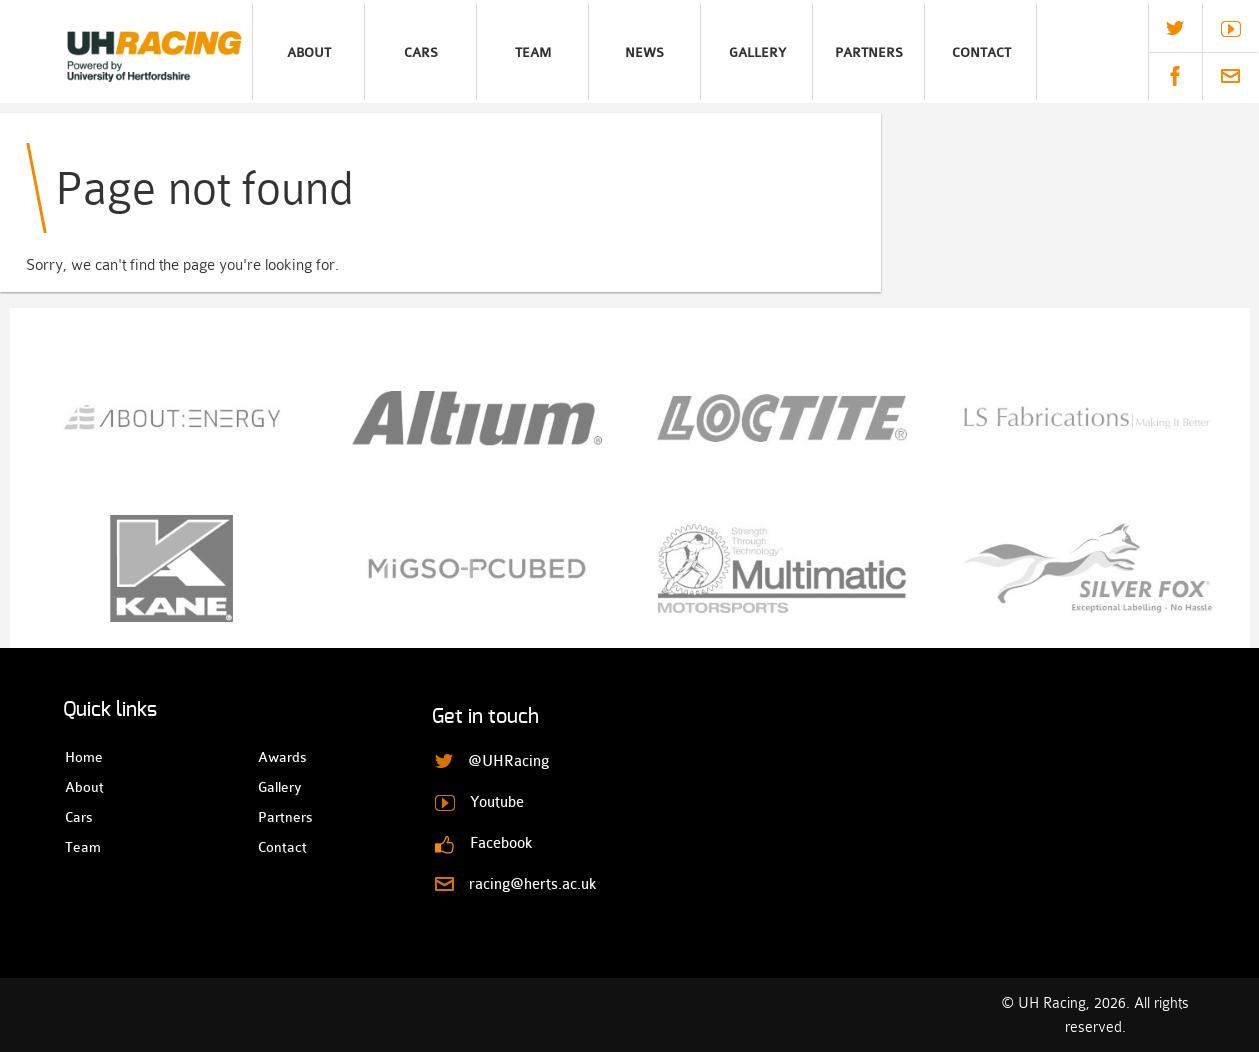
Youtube (1231, 29)
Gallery (757, 52)
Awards (275, 757)
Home (82, 757)
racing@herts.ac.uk (1230, 76)
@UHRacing (1175, 28)
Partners (869, 52)
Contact (981, 52)
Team (533, 52)
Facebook (1175, 76)
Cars (421, 52)
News (644, 52)
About (309, 52)
